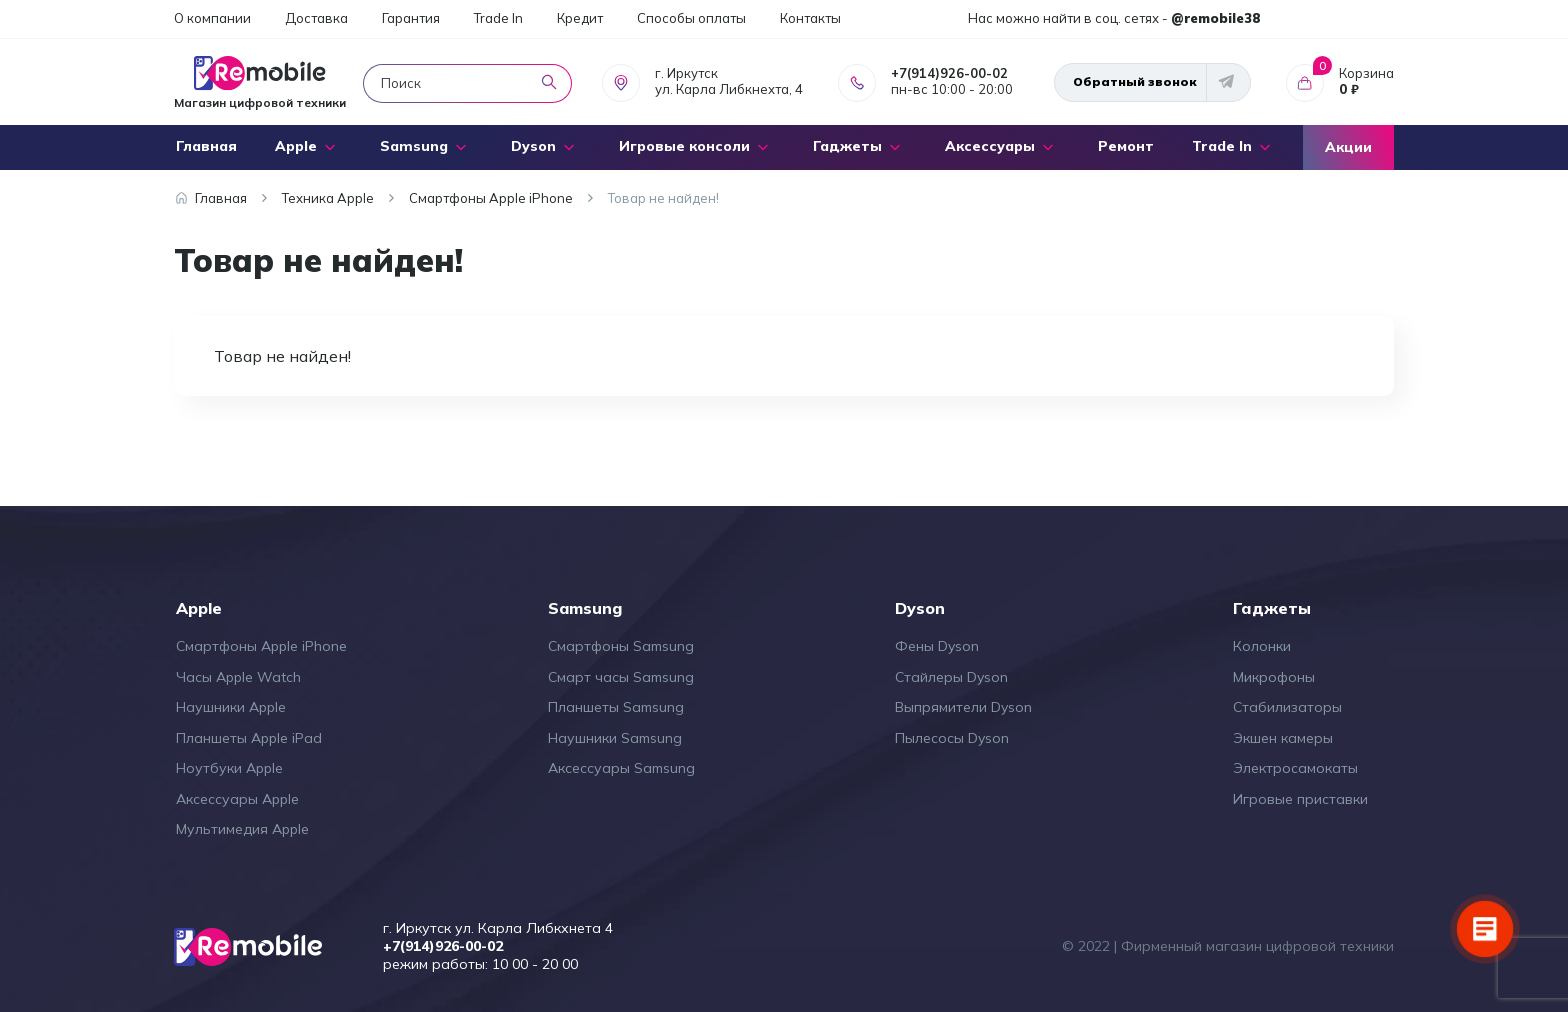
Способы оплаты (691, 18)
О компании (212, 18)
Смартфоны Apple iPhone (261, 646)
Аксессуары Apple (237, 799)
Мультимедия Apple (242, 829)
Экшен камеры (1283, 738)
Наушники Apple (231, 707)
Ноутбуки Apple (229, 768)
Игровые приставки (1300, 799)
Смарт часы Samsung (621, 677)
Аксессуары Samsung (621, 768)
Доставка (316, 18)
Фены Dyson (937, 646)
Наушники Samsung (615, 738)
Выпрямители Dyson (963, 707)
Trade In (498, 18)
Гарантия (411, 18)
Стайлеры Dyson (951, 677)
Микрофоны (1274, 677)
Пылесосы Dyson (952, 738)
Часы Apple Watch (238, 677)
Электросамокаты (1295, 768)
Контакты (810, 18)
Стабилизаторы (1287, 707)
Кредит (580, 18)
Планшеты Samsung (616, 707)
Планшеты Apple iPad (249, 738)
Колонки (1262, 646)
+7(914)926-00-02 (949, 73)
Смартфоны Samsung (621, 646)
